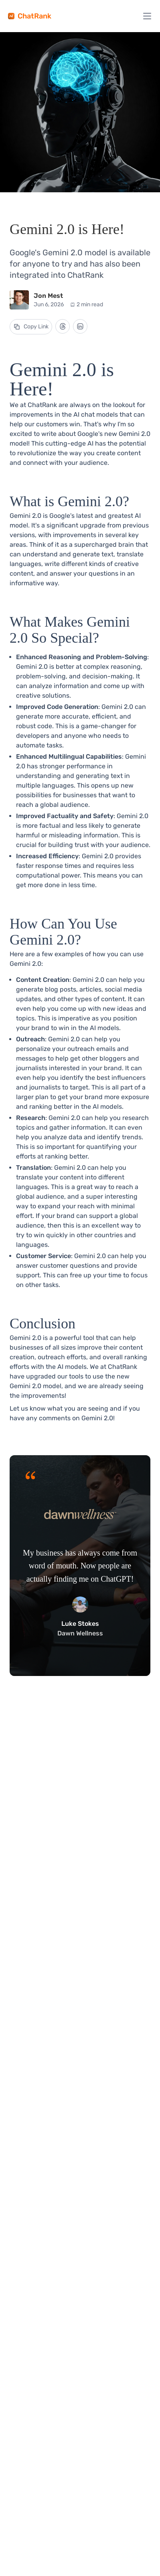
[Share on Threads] (62, 326)
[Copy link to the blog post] (31, 326)
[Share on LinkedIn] (80, 326)
